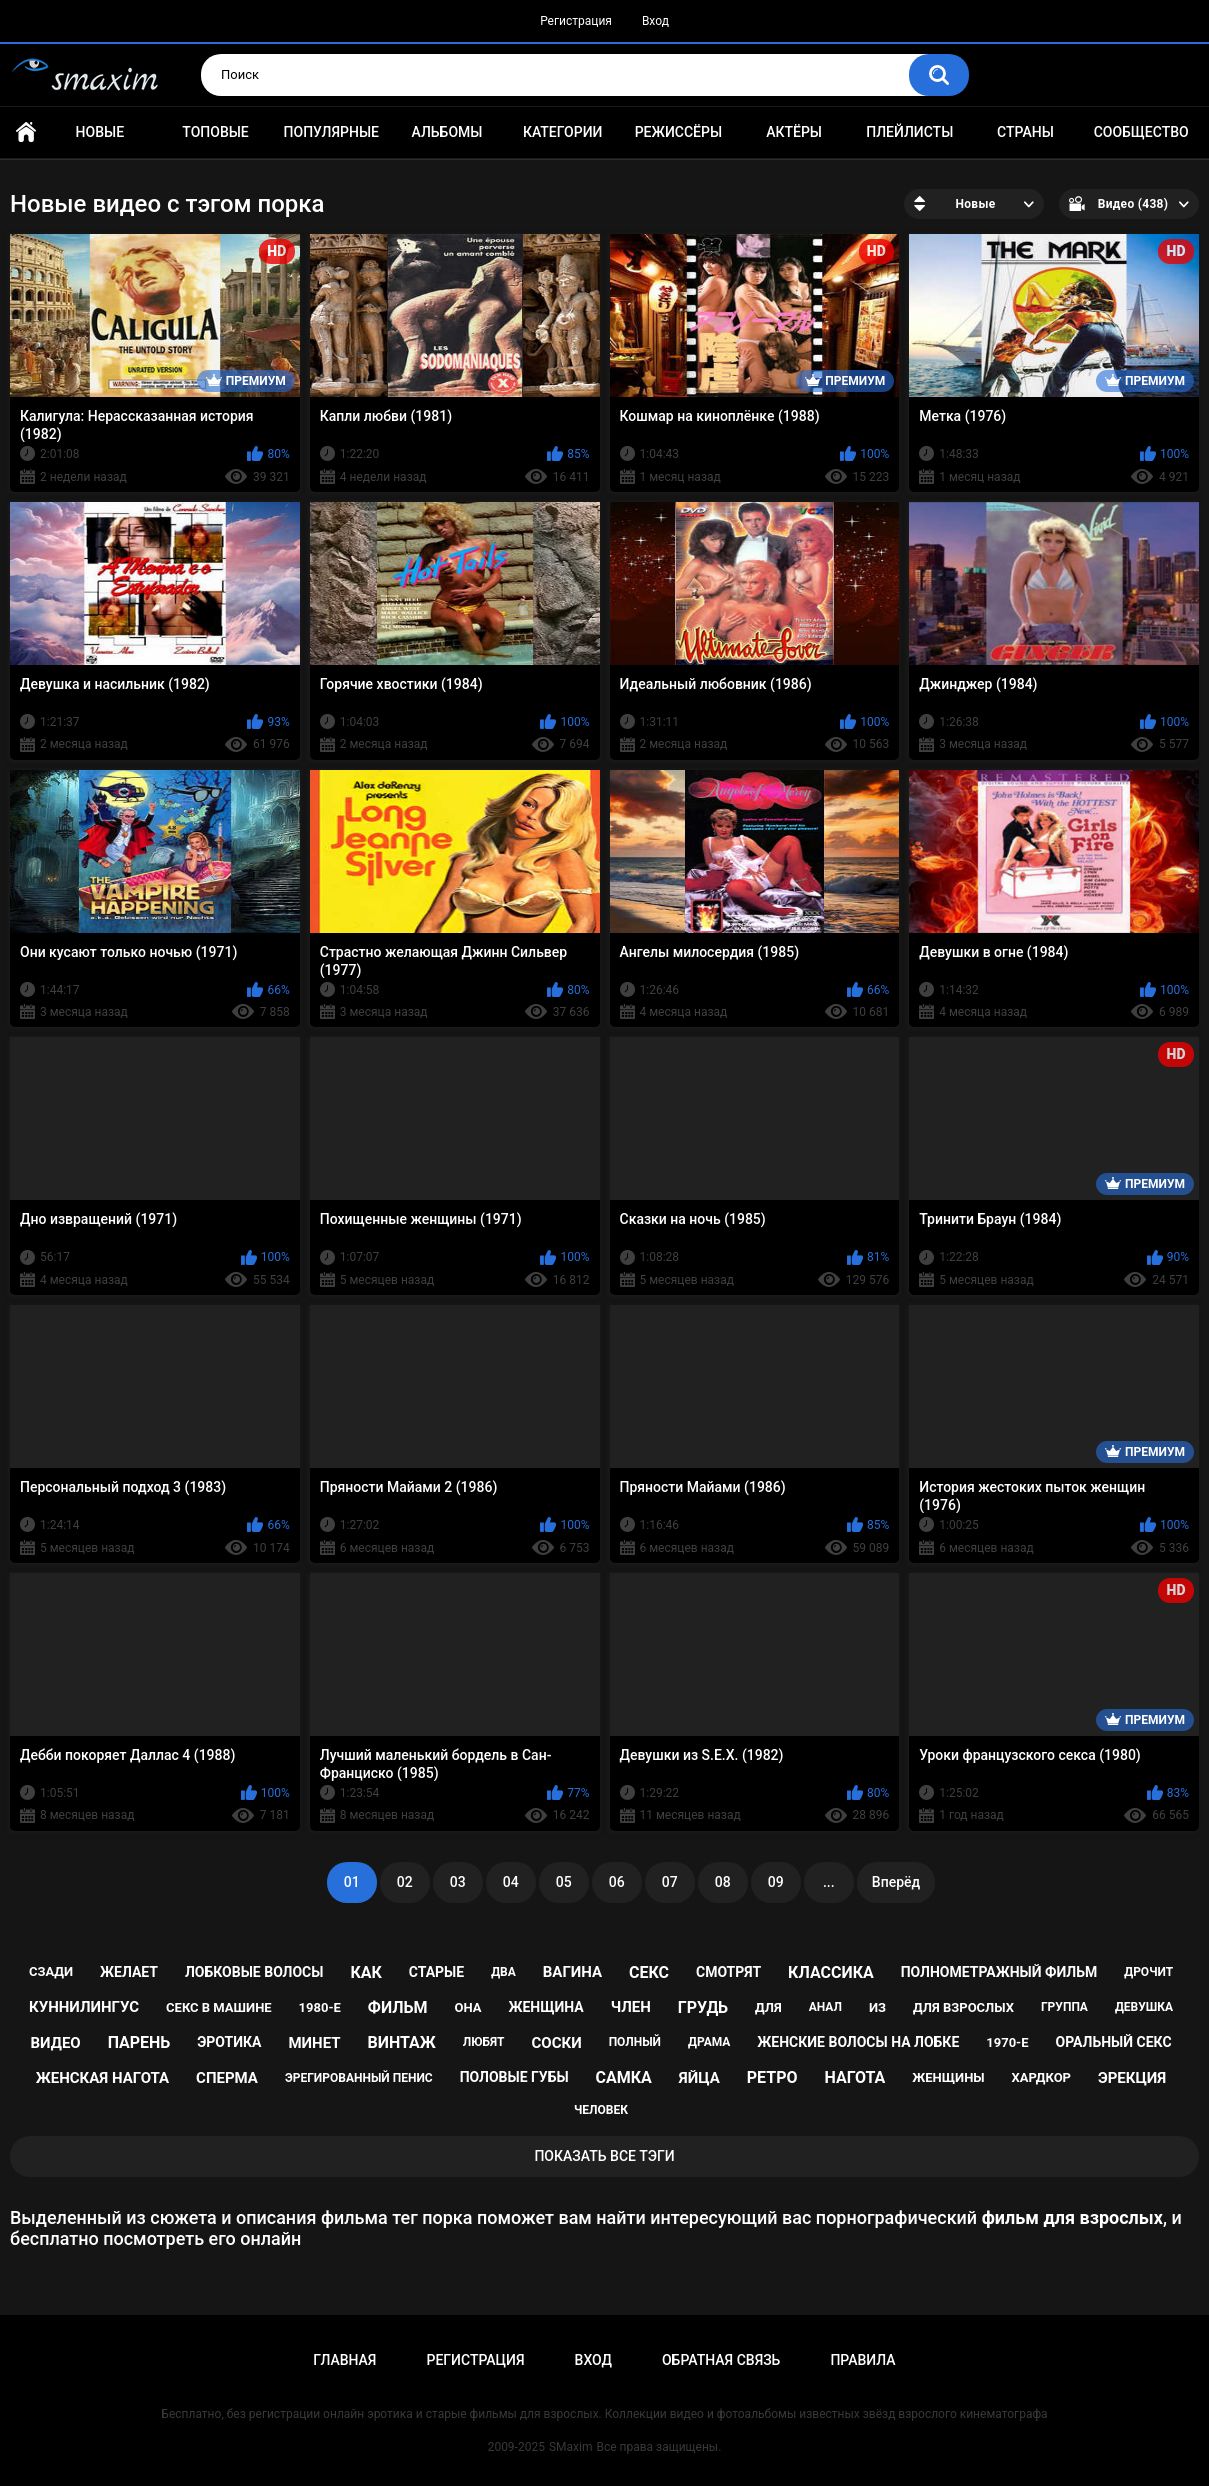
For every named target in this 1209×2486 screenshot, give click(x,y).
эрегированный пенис (359, 2078)
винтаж (402, 2042)
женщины (948, 2077)
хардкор (1041, 2077)
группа (1064, 2007)
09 (776, 1882)
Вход (655, 21)
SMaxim (571, 2447)
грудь (703, 2007)
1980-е (320, 2007)
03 (458, 1882)
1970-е (1007, 2042)
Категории (563, 132)
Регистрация (576, 21)
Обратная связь (721, 2360)
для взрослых (963, 2007)
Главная (26, 132)
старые (436, 1972)
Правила (862, 2360)
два (503, 1972)
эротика (229, 2042)
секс (649, 1972)
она (467, 2007)
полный (635, 2042)
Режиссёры (678, 132)
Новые (100, 132)
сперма (227, 2078)
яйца (699, 2078)
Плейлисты (909, 132)
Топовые (215, 132)
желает (129, 1972)
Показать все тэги (604, 2156)
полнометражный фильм (999, 1972)
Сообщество (1141, 132)
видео (55, 2043)
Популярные (331, 132)
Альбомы (447, 132)
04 (511, 1882)
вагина (572, 1972)
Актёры (794, 132)
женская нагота (102, 2078)
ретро (772, 2077)
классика (831, 1972)
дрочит (1148, 1972)
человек (601, 2110)
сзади (51, 1971)
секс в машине (219, 2007)
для (768, 2007)
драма (709, 2042)
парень (139, 2042)
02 (405, 1882)
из (877, 2007)
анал (825, 2007)
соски (557, 2043)
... (829, 1882)
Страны (1025, 132)
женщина (545, 2007)
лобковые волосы (254, 1972)
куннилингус (84, 2007)
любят (484, 2042)
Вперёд (896, 1882)
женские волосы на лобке (858, 2042)
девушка (1144, 2007)
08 (723, 1882)
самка (624, 2077)
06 (617, 1882)
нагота (854, 2077)
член (631, 2007)
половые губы (514, 2077)
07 (670, 1882)
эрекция (1132, 2078)
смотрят (728, 1972)
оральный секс (1113, 2042)
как (365, 1972)
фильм (398, 2007)
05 (564, 1882)
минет (314, 2043)
